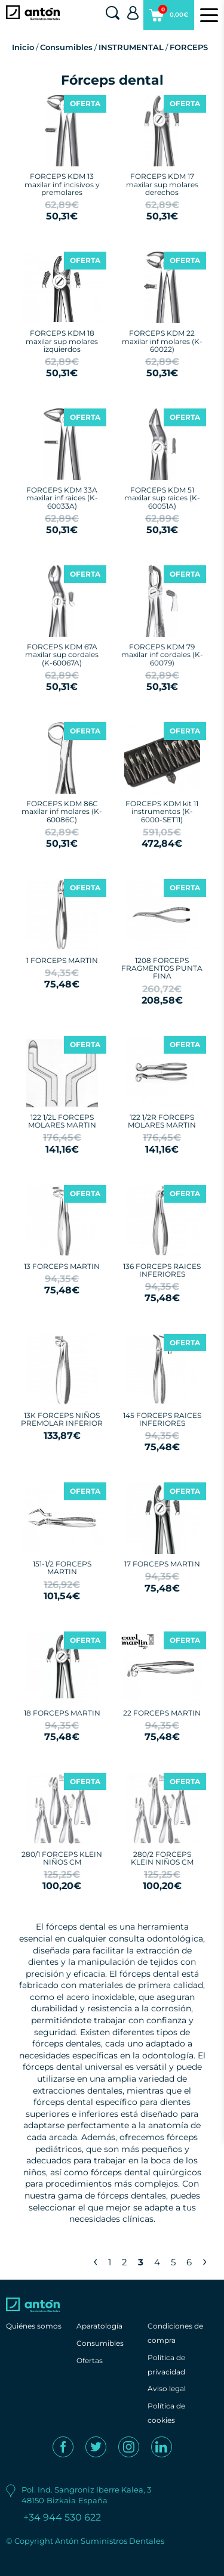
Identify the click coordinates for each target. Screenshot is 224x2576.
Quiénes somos (34, 2325)
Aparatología (99, 2325)
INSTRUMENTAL (131, 47)
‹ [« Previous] (95, 2261)
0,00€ (168, 17)
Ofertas (89, 2360)
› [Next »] (204, 2261)
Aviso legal (167, 2388)
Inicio (23, 47)
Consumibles (66, 47)
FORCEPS (189, 47)
